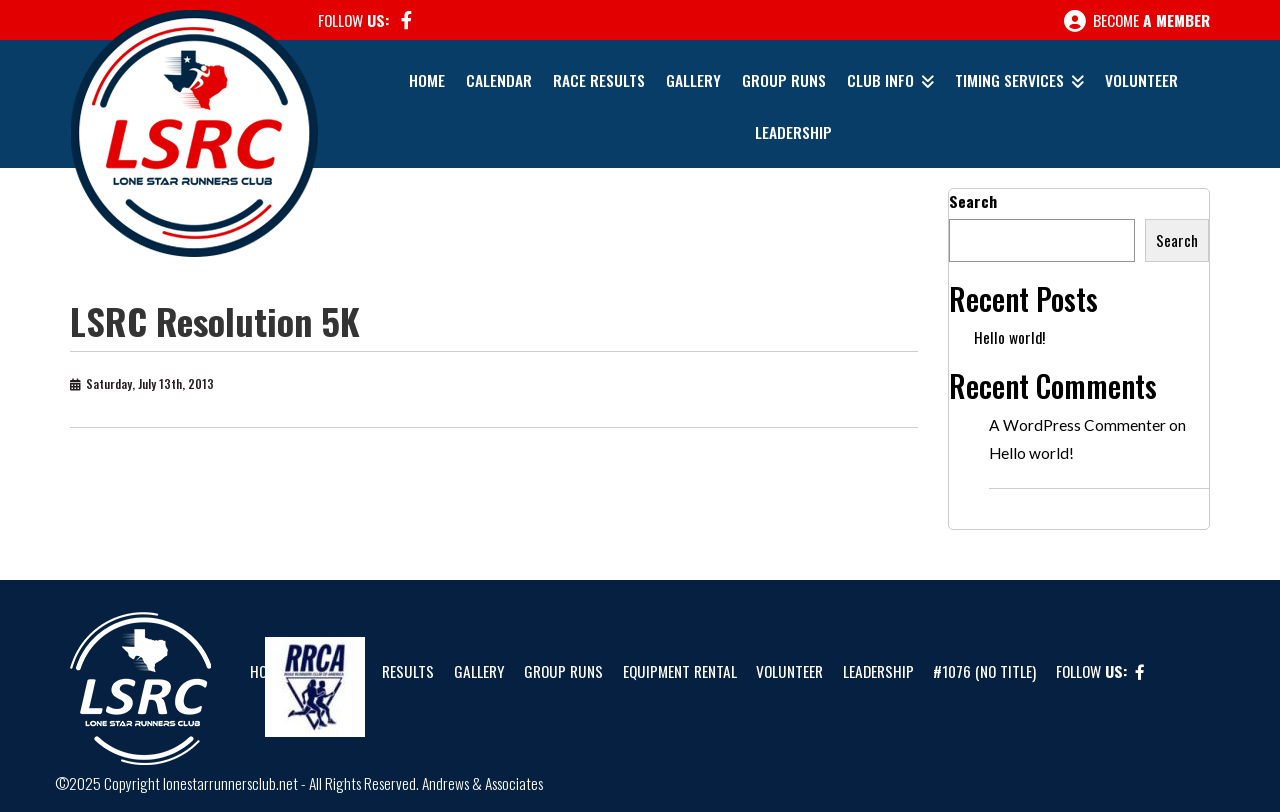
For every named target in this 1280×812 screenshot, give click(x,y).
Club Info (880, 80)
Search (973, 201)
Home (427, 80)
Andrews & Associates (482, 783)
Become (1137, 21)
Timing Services (1009, 80)
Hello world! (1009, 337)
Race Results (599, 80)
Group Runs (784, 80)
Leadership (793, 132)
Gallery (693, 80)
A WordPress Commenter (1077, 425)
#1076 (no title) (984, 671)
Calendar (499, 80)
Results (408, 671)
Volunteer (1141, 80)
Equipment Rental (680, 671)
